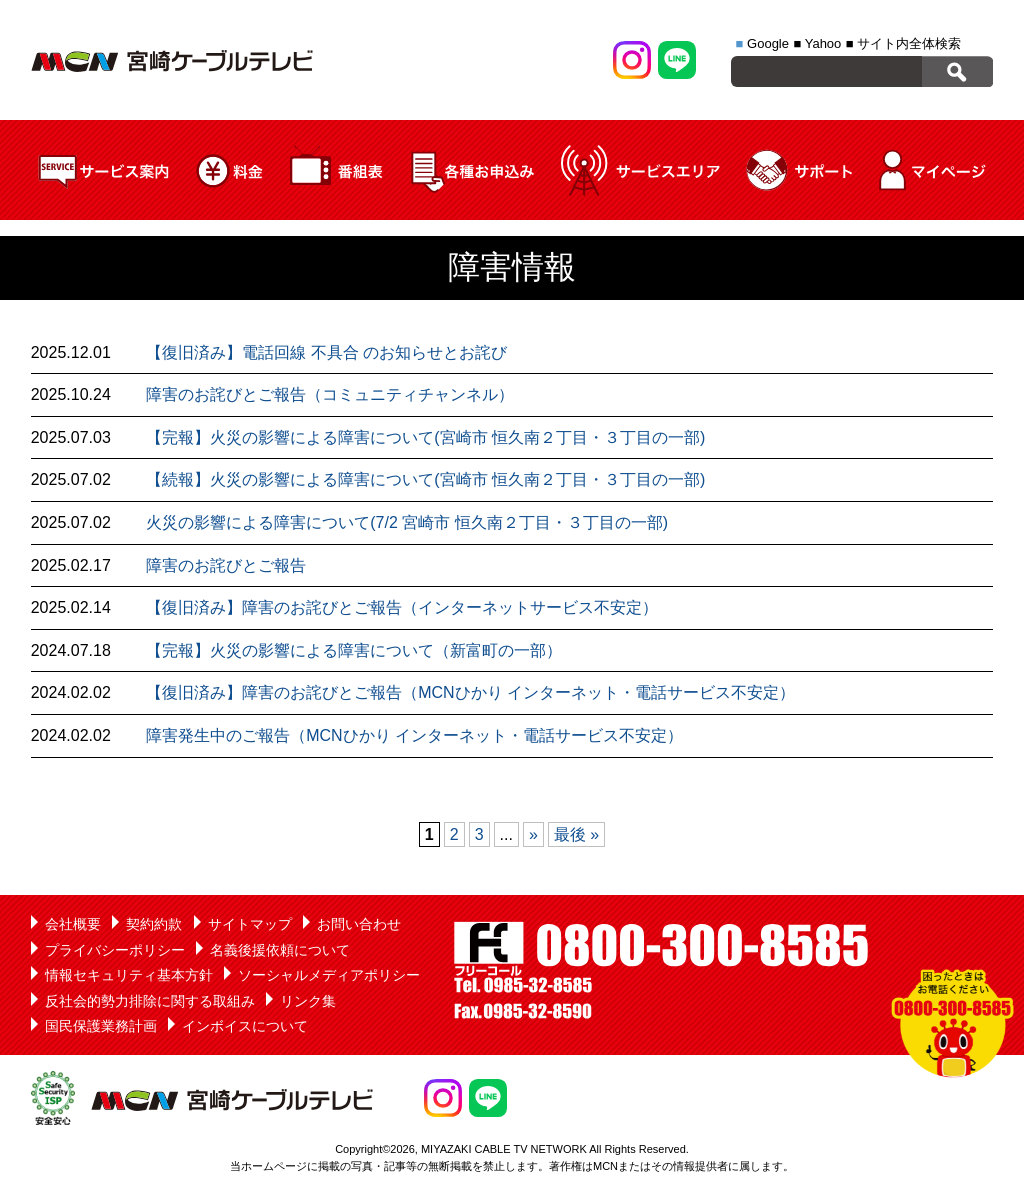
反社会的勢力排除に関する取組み (150, 1001)
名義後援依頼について (280, 950)
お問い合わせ (359, 924)
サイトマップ (250, 924)
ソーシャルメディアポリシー (329, 975)
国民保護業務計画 (101, 1026)
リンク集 (308, 1001)
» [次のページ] (533, 834)
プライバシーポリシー (115, 950)
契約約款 (154, 924)
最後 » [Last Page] (576, 834)
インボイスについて (245, 1026)
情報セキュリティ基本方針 (129, 975)
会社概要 (73, 924)
